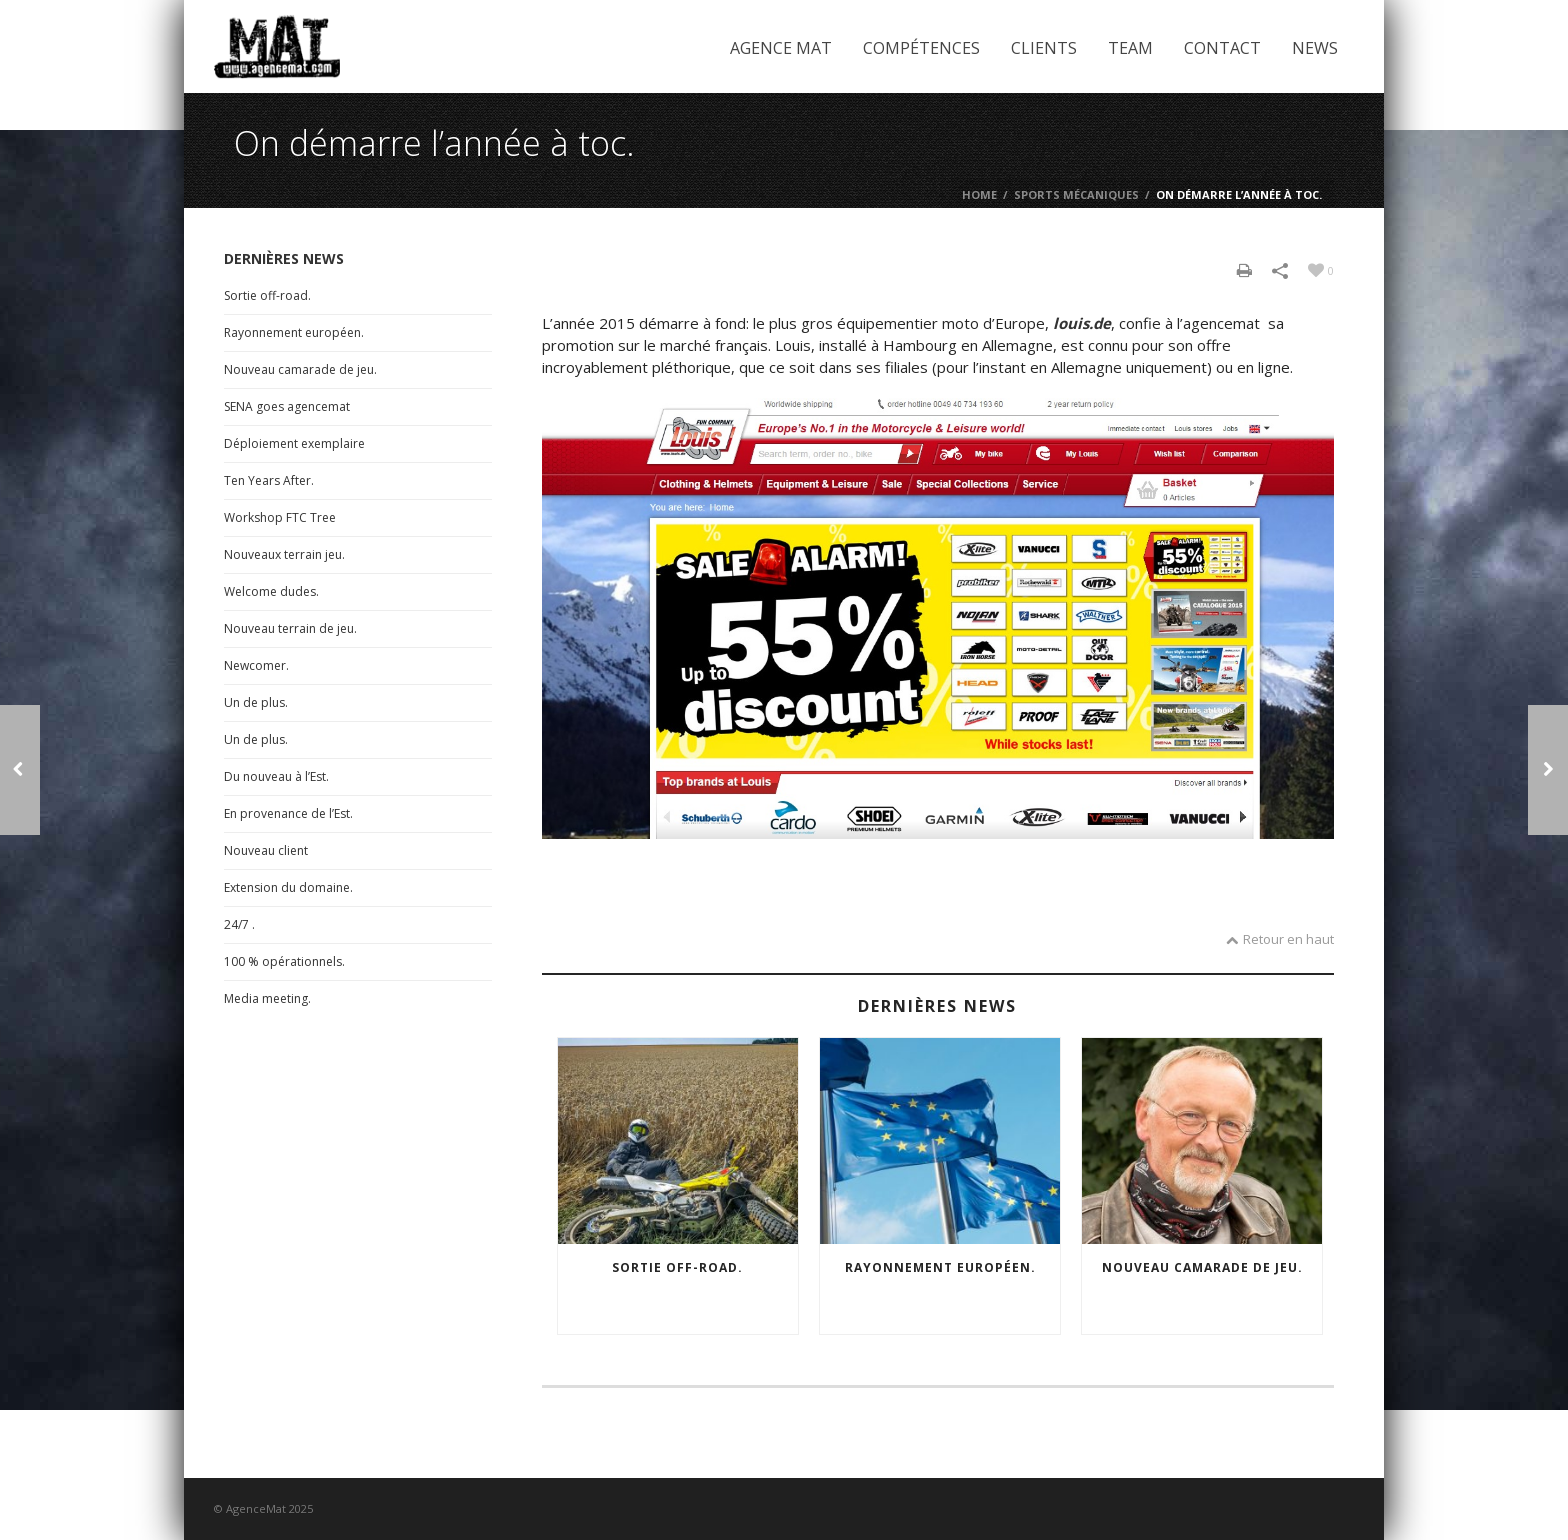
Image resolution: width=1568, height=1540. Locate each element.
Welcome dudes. (271, 591)
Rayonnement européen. (940, 1267)
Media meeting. (267, 998)
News (1315, 48)
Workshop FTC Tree (280, 517)
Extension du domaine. (288, 887)
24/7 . (239, 924)
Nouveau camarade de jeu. (1202, 1267)
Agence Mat (781, 48)
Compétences (921, 48)
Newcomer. (256, 665)
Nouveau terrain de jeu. (290, 628)
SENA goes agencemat (287, 406)
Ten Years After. (269, 480)
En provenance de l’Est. (288, 813)
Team (1130, 48)
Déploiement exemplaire (294, 443)
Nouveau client (266, 850)
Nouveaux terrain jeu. (284, 554)
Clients (1044, 48)
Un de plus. (256, 702)
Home (979, 194)
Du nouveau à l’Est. (276, 776)
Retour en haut (1280, 939)
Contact (1222, 48)
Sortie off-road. (677, 1267)
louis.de (1082, 323)
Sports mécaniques (1076, 194)
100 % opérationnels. (284, 961)
